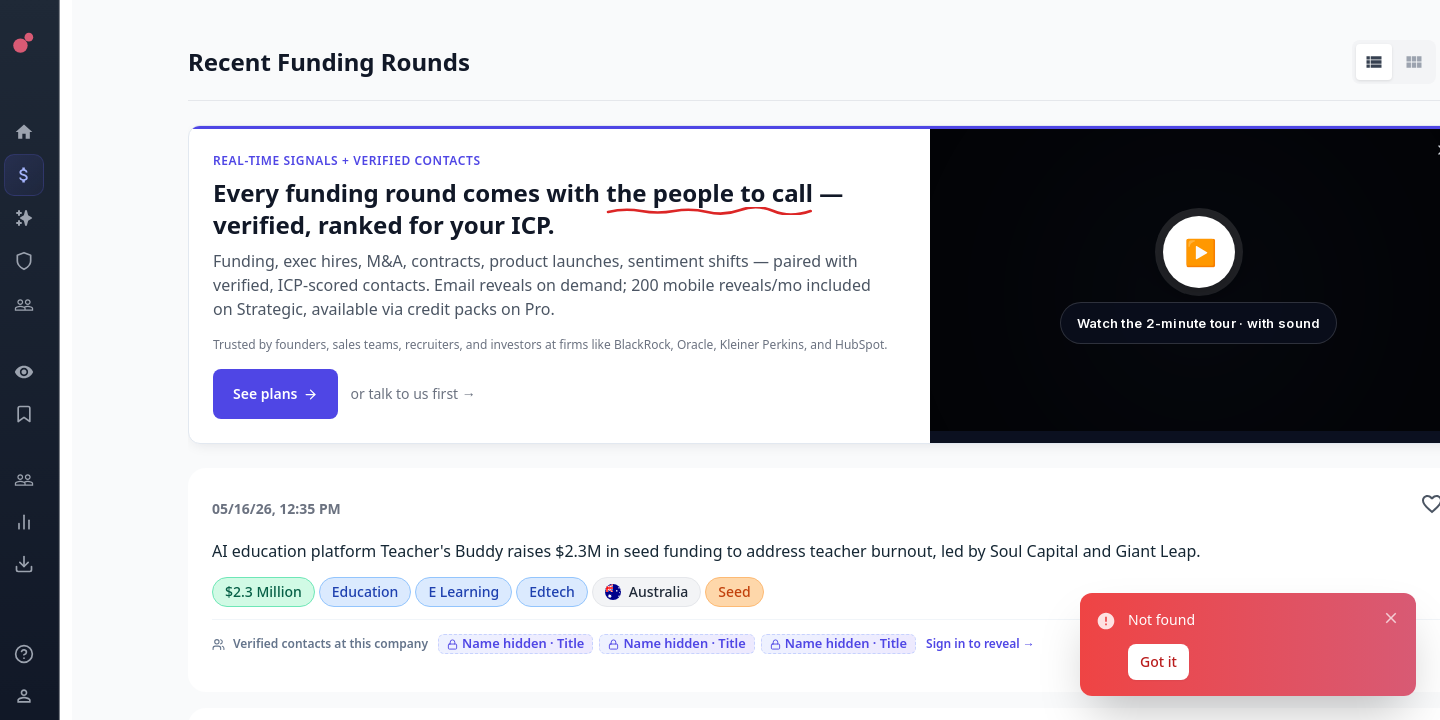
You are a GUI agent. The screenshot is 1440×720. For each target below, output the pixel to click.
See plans (275, 393)
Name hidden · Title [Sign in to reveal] (515, 643)
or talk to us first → (412, 393)
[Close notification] (1391, 618)
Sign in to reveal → (980, 643)
